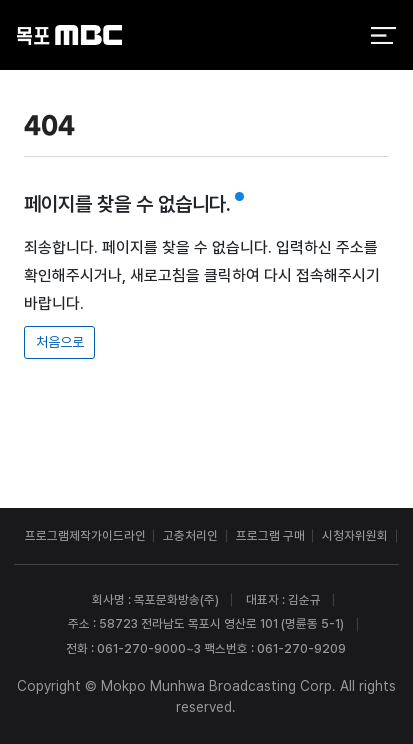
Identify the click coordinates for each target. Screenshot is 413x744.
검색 (337, 36)
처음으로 (60, 342)
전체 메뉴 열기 (383, 35)
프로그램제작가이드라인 (85, 535)
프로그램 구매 (270, 535)
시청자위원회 (355, 535)
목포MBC (69, 35)
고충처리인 (190, 535)
